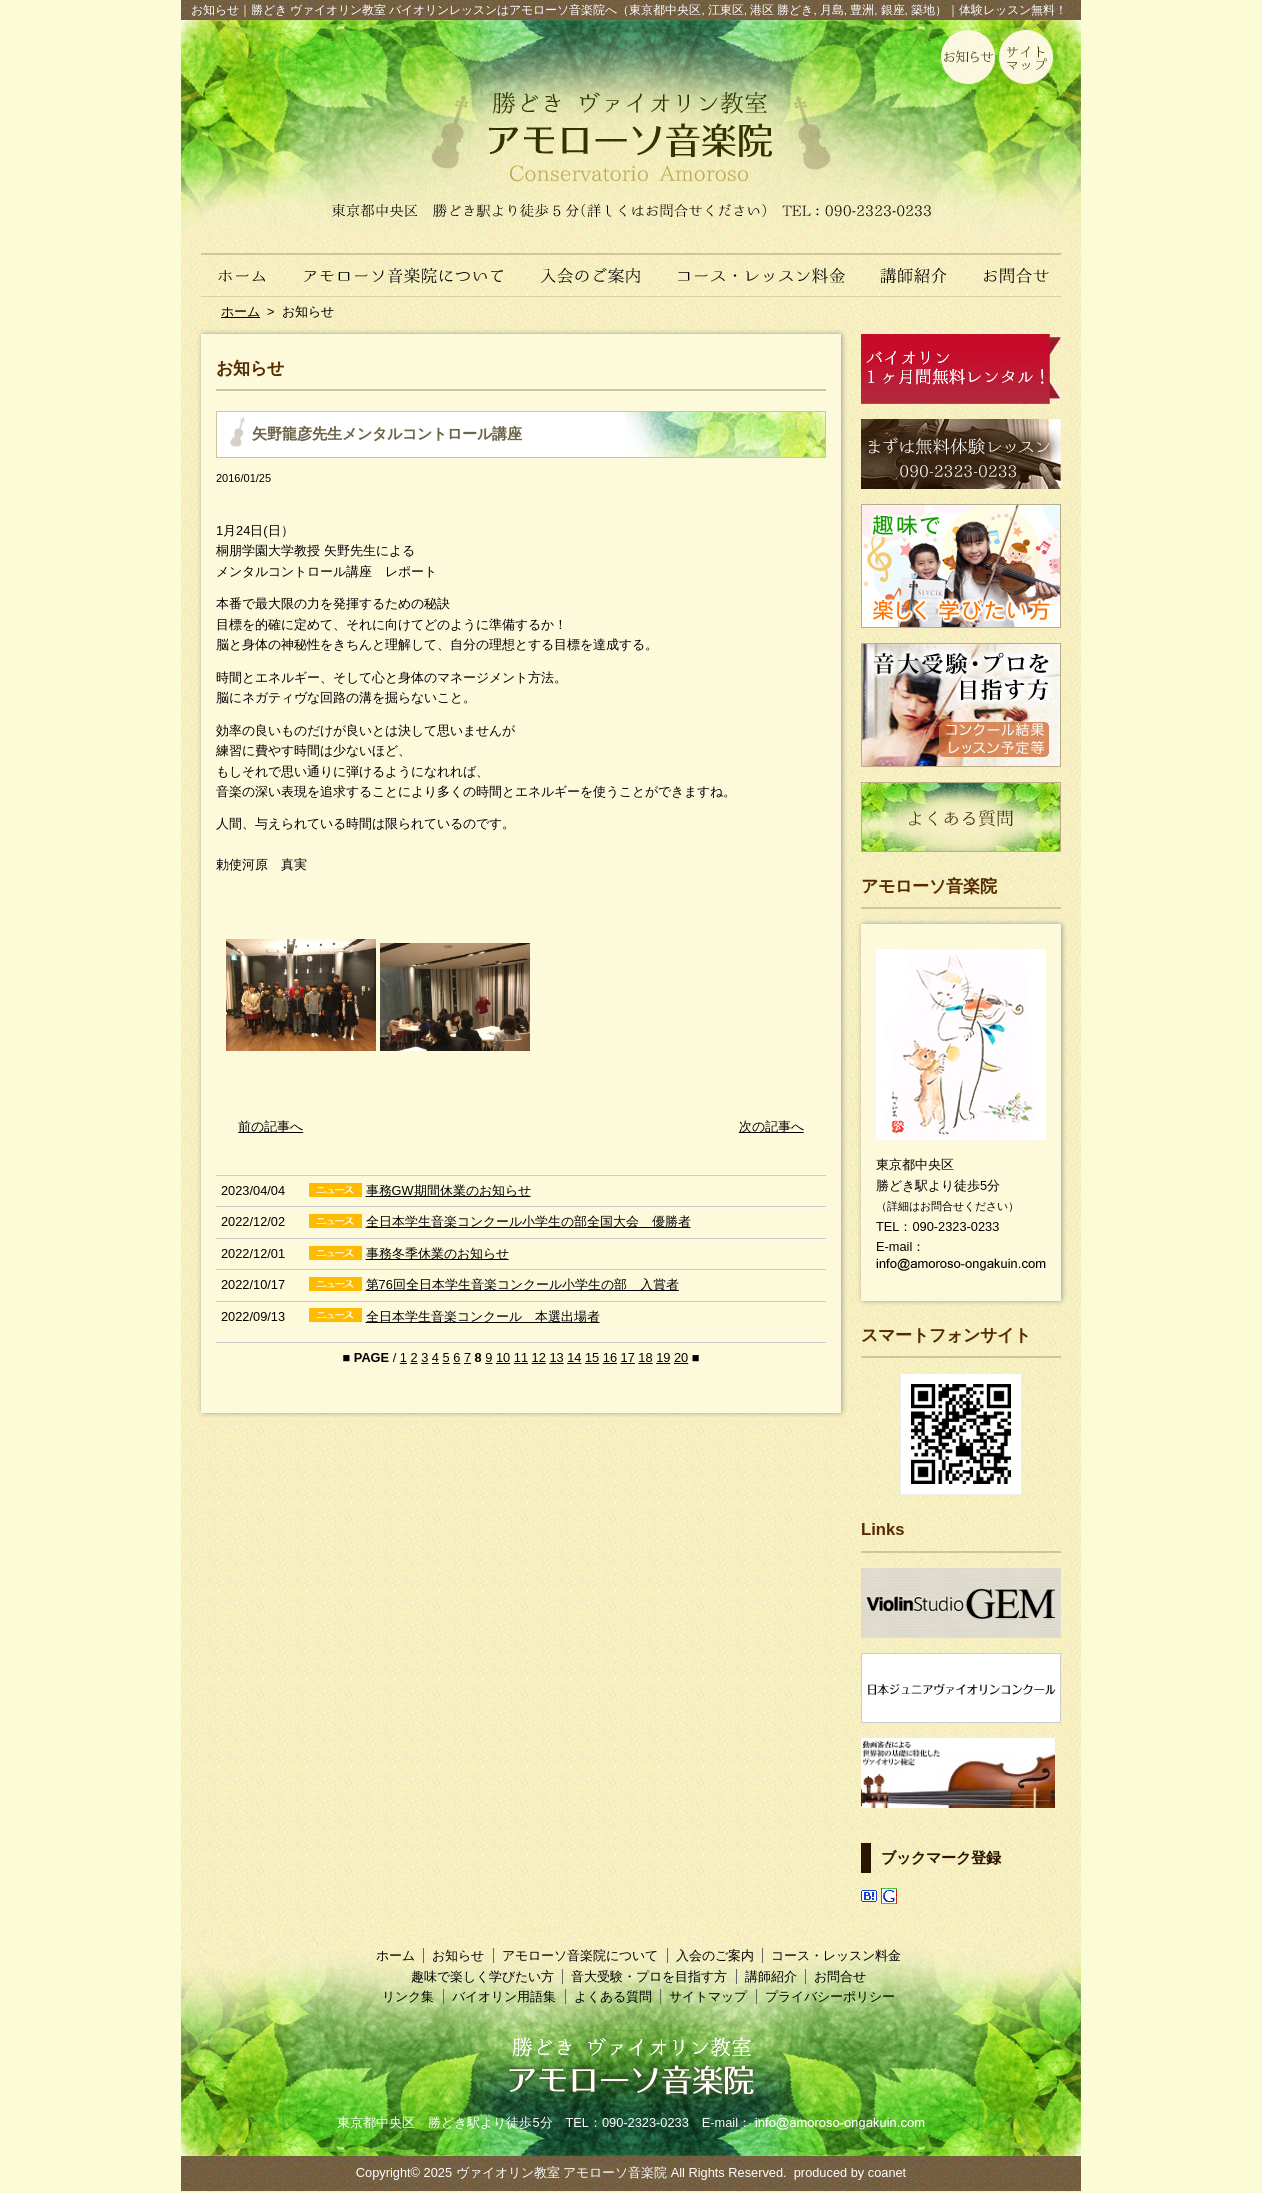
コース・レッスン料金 (762, 265)
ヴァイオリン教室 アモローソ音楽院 (562, 2172)
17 (628, 1357)
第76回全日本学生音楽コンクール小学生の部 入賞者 (522, 1284)
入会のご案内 (593, 265)
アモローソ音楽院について (404, 265)
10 (503, 1357)
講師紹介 (914, 265)
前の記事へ (270, 1126)
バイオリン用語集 (504, 1996)
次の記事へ (771, 1126)
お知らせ (458, 1955)
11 (521, 1357)
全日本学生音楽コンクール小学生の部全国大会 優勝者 (528, 1221)
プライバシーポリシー (830, 1996)
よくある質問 (613, 1996)
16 (610, 1357)
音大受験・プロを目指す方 (649, 1976)
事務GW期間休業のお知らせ (448, 1190)
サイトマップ (708, 1996)
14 (574, 1357)
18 (645, 1357)
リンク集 (408, 1996)
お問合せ (1023, 265)
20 (681, 1357)
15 (592, 1357)
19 (663, 1357)
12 (539, 1357)
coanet (887, 2172)
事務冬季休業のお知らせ (437, 1253)
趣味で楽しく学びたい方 (482, 1976)
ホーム (233, 265)
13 (556, 1357)
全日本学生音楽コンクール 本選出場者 (483, 1316)
